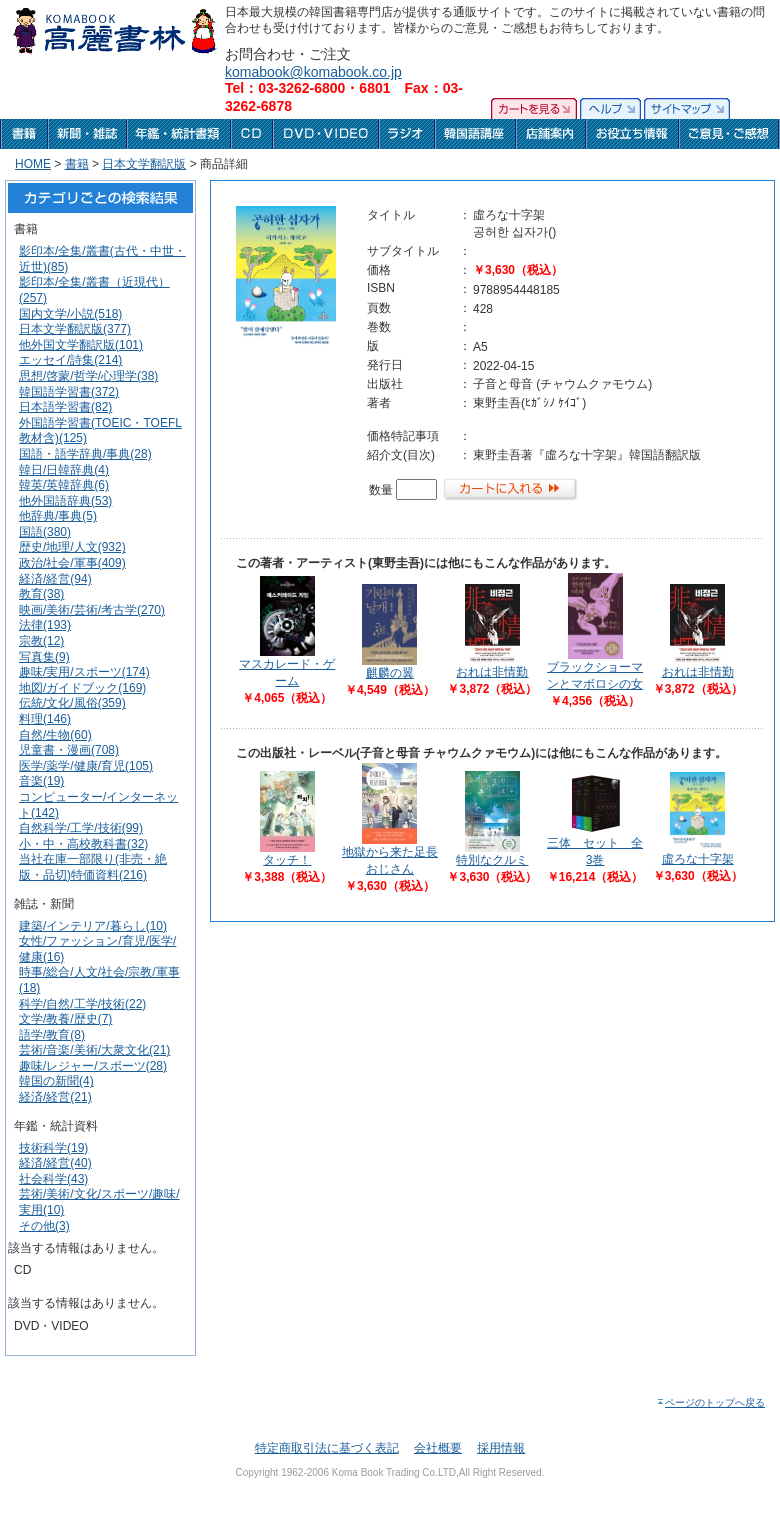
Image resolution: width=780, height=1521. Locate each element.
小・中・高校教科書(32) (83, 844)
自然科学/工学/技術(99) (81, 828)
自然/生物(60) (55, 735)
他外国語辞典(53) (65, 501)
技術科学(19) (53, 1148)
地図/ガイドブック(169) (82, 688)
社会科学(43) (53, 1179)
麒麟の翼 (390, 673)
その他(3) (44, 1226)
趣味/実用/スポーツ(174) (84, 672)
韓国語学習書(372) (69, 392)
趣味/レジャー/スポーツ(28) (93, 1066)
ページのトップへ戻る (710, 1402)
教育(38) (41, 594)
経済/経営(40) (55, 1163)
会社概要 (438, 1448)
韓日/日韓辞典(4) (64, 470)
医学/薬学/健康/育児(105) (86, 766)
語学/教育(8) (52, 1035)
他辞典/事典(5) (58, 516)
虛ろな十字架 (698, 859)
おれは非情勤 (492, 672)
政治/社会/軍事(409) (72, 563)
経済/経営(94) (55, 579)
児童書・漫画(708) (69, 750)
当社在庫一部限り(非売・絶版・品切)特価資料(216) (93, 867)
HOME (33, 164)
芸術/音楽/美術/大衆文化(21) (94, 1050)
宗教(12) (41, 641)
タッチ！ (287, 860)
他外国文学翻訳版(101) (81, 345)
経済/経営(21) (55, 1097)
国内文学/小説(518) (70, 314)
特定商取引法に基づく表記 (327, 1448)
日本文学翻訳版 (144, 164)
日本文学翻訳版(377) (75, 329)
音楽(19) (41, 781)
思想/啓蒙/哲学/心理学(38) (88, 376)
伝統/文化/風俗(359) (72, 703)
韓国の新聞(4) (56, 1081)
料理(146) (45, 719)
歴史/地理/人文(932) (72, 547)
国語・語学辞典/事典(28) (85, 454)
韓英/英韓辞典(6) (64, 485)
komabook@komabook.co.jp (313, 72)
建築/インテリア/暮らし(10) (93, 926)
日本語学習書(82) (65, 407)
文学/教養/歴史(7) (65, 1019)
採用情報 (501, 1448)
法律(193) (45, 625)
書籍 (77, 164)
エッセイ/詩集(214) (70, 360)
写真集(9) (44, 657)
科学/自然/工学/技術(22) (82, 1004)
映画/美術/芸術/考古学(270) (92, 610)
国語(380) (45, 532)
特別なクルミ (492, 860)
